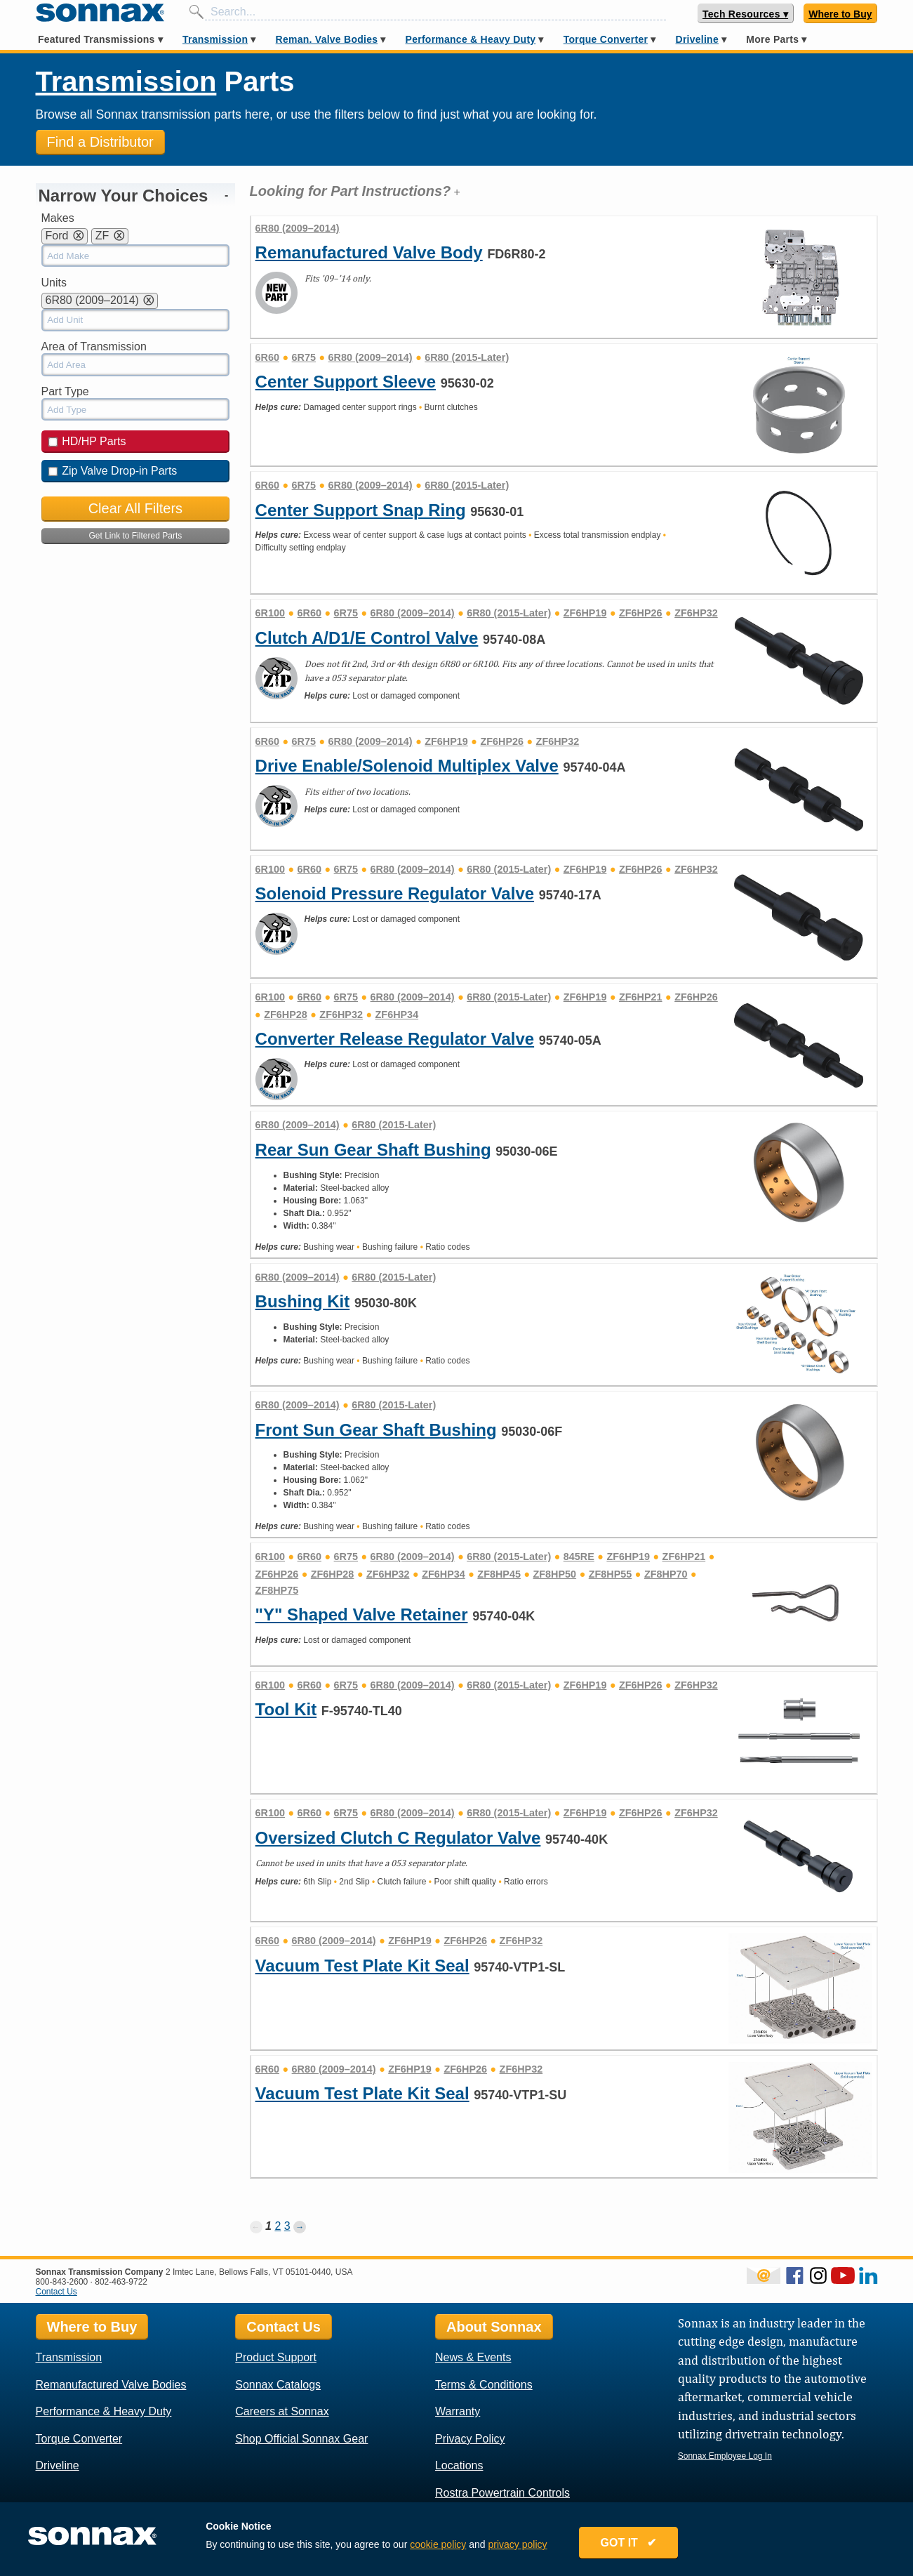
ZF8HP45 (499, 1574)
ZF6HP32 (696, 613)
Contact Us (56, 2292)
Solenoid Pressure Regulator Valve (394, 893)
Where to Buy (840, 14)
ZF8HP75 (277, 1590)
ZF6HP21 (640, 997)
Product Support (275, 2357)
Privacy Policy (470, 2439)
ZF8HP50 (555, 1574)
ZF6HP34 (397, 1014)
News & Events (473, 2357)
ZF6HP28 (285, 1014)
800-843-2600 (62, 2282)
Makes (57, 218)
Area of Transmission (94, 346)
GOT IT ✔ (629, 2543)
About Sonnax (494, 2326)
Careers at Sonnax (281, 2411)
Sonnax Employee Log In (725, 2456)
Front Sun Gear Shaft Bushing (376, 1429)
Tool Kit (286, 1709)
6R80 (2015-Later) (467, 357)
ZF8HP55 (610, 1574)
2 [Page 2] (277, 2226)
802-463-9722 (121, 2282)
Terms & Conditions (484, 2385)
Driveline (697, 39)
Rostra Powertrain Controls (502, 2493)
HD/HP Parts (87, 441)
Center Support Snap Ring (360, 510)
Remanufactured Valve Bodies (111, 2385)
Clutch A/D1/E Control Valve (367, 637)
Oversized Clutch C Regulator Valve (398, 1837)
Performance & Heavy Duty (471, 39)
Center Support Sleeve (345, 381)
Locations (459, 2465)
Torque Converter (606, 39)
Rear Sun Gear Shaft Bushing (373, 1149)
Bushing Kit (302, 1301)
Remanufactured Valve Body (369, 252)
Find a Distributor (100, 142)
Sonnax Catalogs (278, 2385)
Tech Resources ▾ (745, 14)
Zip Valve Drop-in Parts (113, 471)
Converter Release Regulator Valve (395, 1038)
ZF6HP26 (640, 613)
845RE (579, 1556)
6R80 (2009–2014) (370, 357)
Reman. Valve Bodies (327, 39)
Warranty (457, 2411)
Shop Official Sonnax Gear (301, 2439)
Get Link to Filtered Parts (135, 536)
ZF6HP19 (585, 613)
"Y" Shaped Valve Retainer (361, 1614)
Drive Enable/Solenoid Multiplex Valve (407, 765)
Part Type (65, 391)
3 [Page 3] (287, 2226)
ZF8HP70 (666, 1574)
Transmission (215, 39)
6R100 (270, 613)
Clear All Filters (135, 508)
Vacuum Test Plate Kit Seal (362, 1965)
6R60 (267, 357)
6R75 (304, 357)
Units (54, 283)
